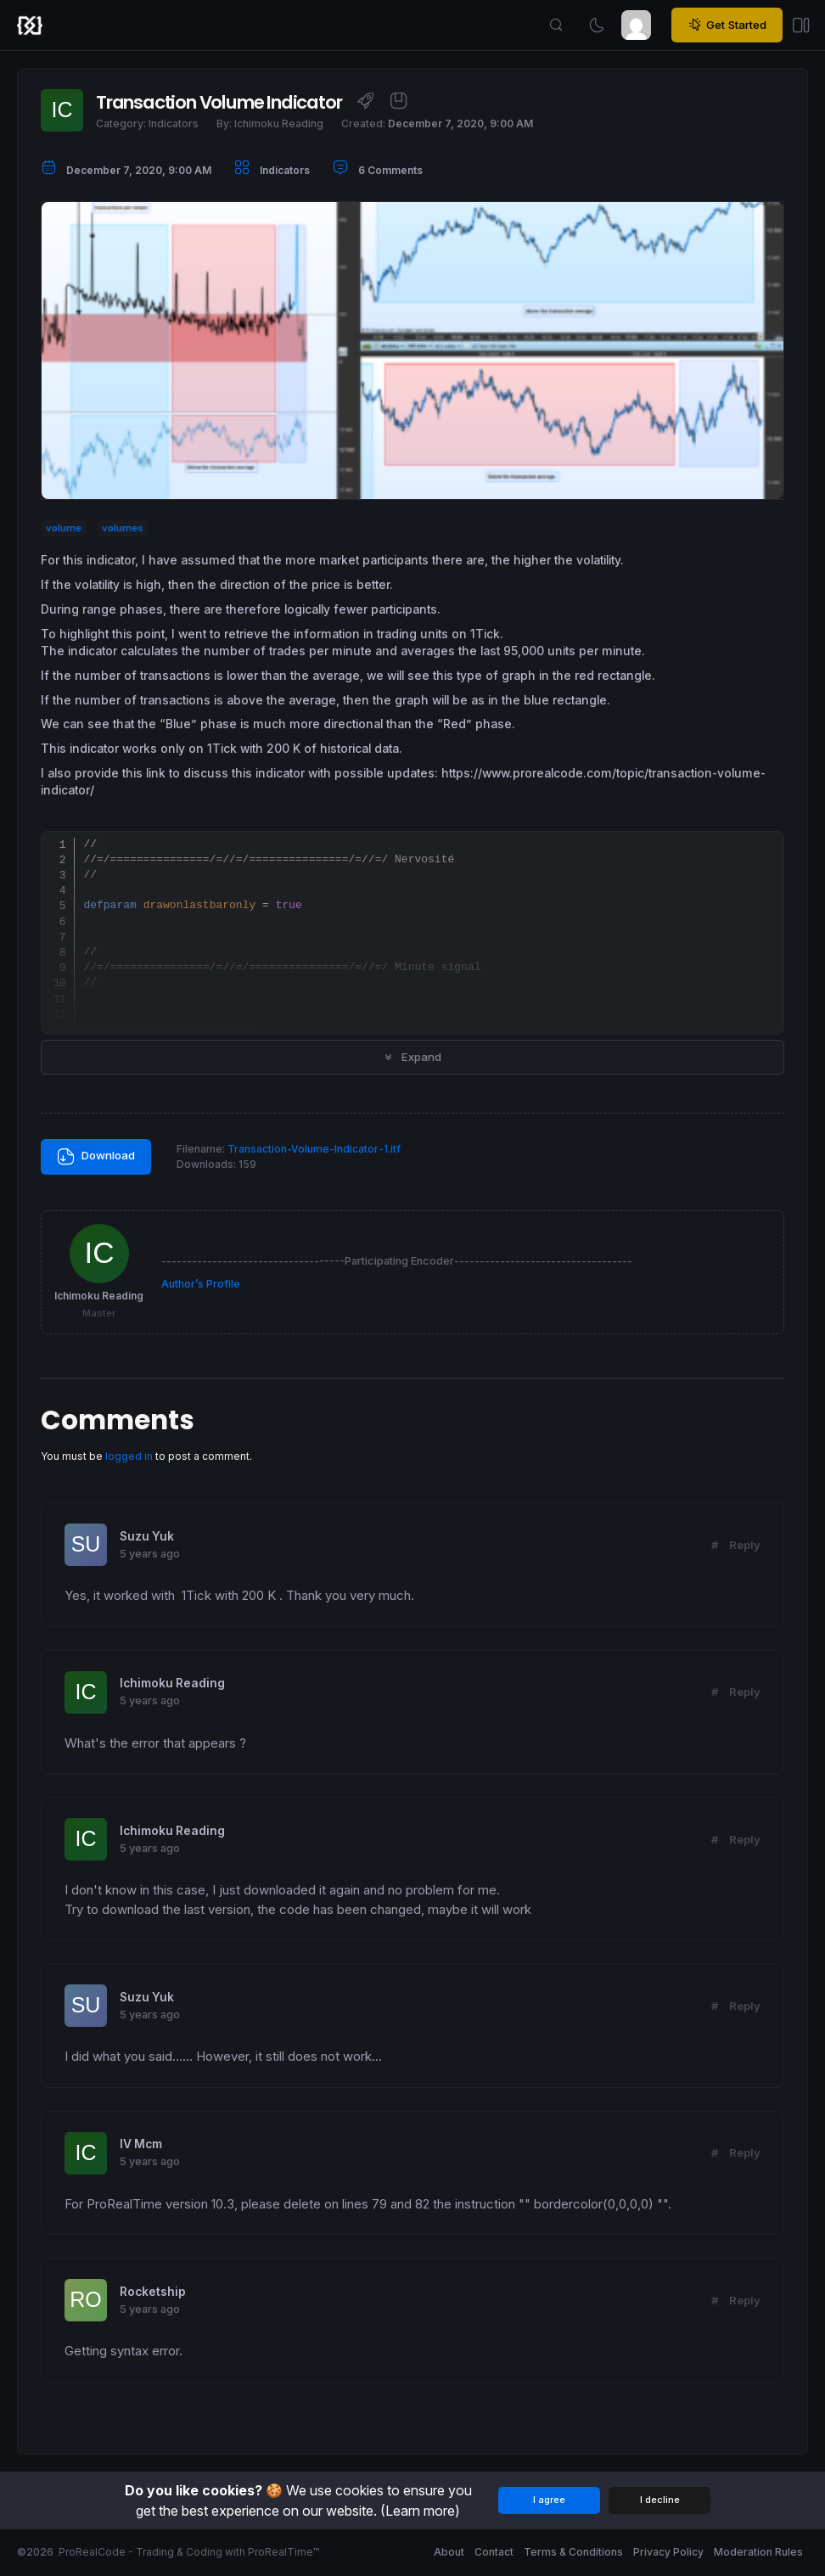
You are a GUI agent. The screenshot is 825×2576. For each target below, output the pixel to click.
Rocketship (153, 2291)
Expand (412, 1057)
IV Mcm (141, 2144)
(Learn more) (420, 2510)
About (449, 2551)
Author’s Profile (200, 1283)
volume (63, 528)
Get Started (727, 24)
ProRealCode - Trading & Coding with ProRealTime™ (189, 2551)
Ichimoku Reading (172, 1683)
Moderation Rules (758, 2551)
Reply (744, 1545)
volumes (122, 528)
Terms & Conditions (573, 2551)
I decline (660, 2500)
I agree (549, 2500)
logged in (129, 1456)
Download (96, 1156)
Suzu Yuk (147, 1536)
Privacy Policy (668, 2551)
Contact (494, 2551)
